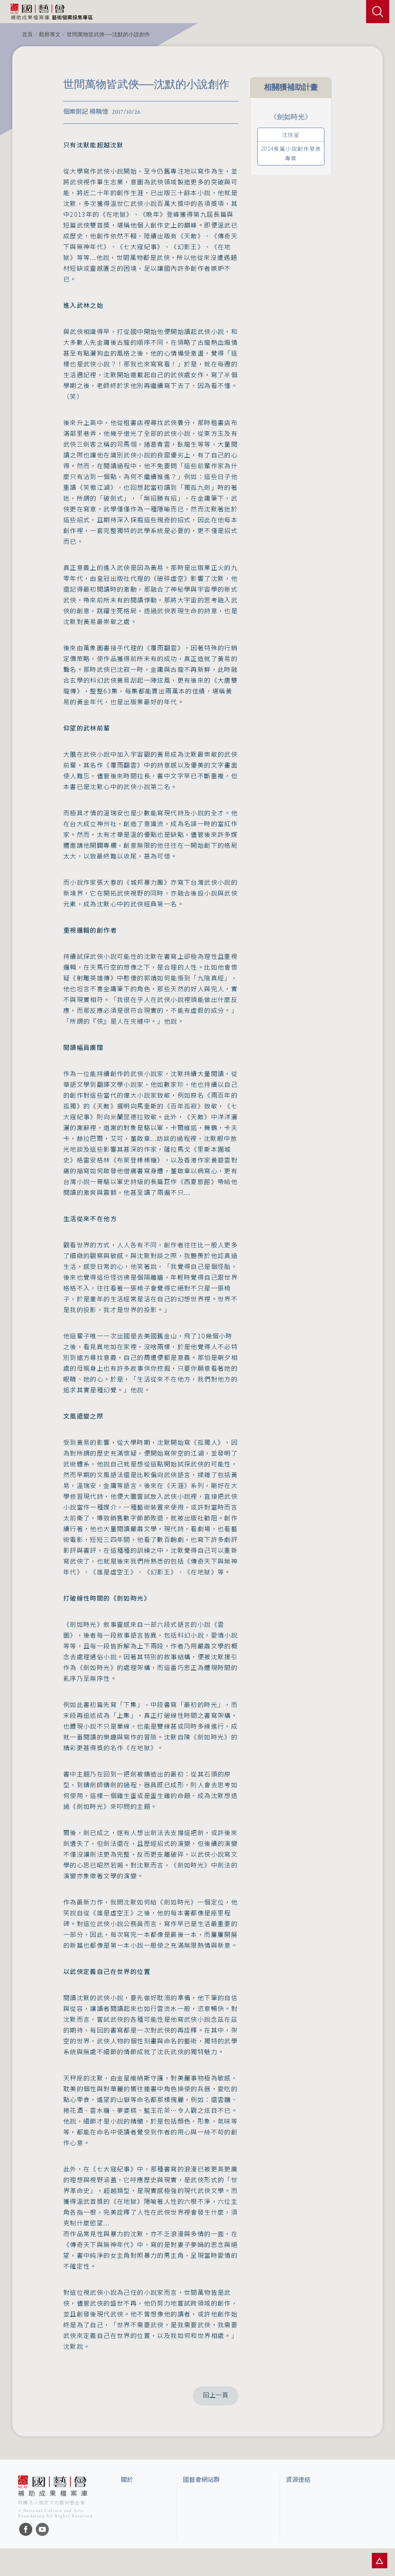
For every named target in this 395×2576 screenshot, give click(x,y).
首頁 (27, 34)
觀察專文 (50, 34)
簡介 (126, 2495)
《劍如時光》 (291, 117)
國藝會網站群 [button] (201, 2480)
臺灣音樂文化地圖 (307, 2534)
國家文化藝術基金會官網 (212, 2495)
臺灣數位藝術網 (305, 2521)
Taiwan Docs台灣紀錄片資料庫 (321, 2560)
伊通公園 (296, 2508)
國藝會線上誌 (199, 2508)
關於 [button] (127, 2480)
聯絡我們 (131, 2521)
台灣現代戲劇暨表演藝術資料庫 (323, 2547)
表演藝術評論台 (202, 2521)
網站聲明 (131, 2508)
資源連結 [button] (298, 2480)
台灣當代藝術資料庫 (310, 2495)
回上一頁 (215, 2396)
